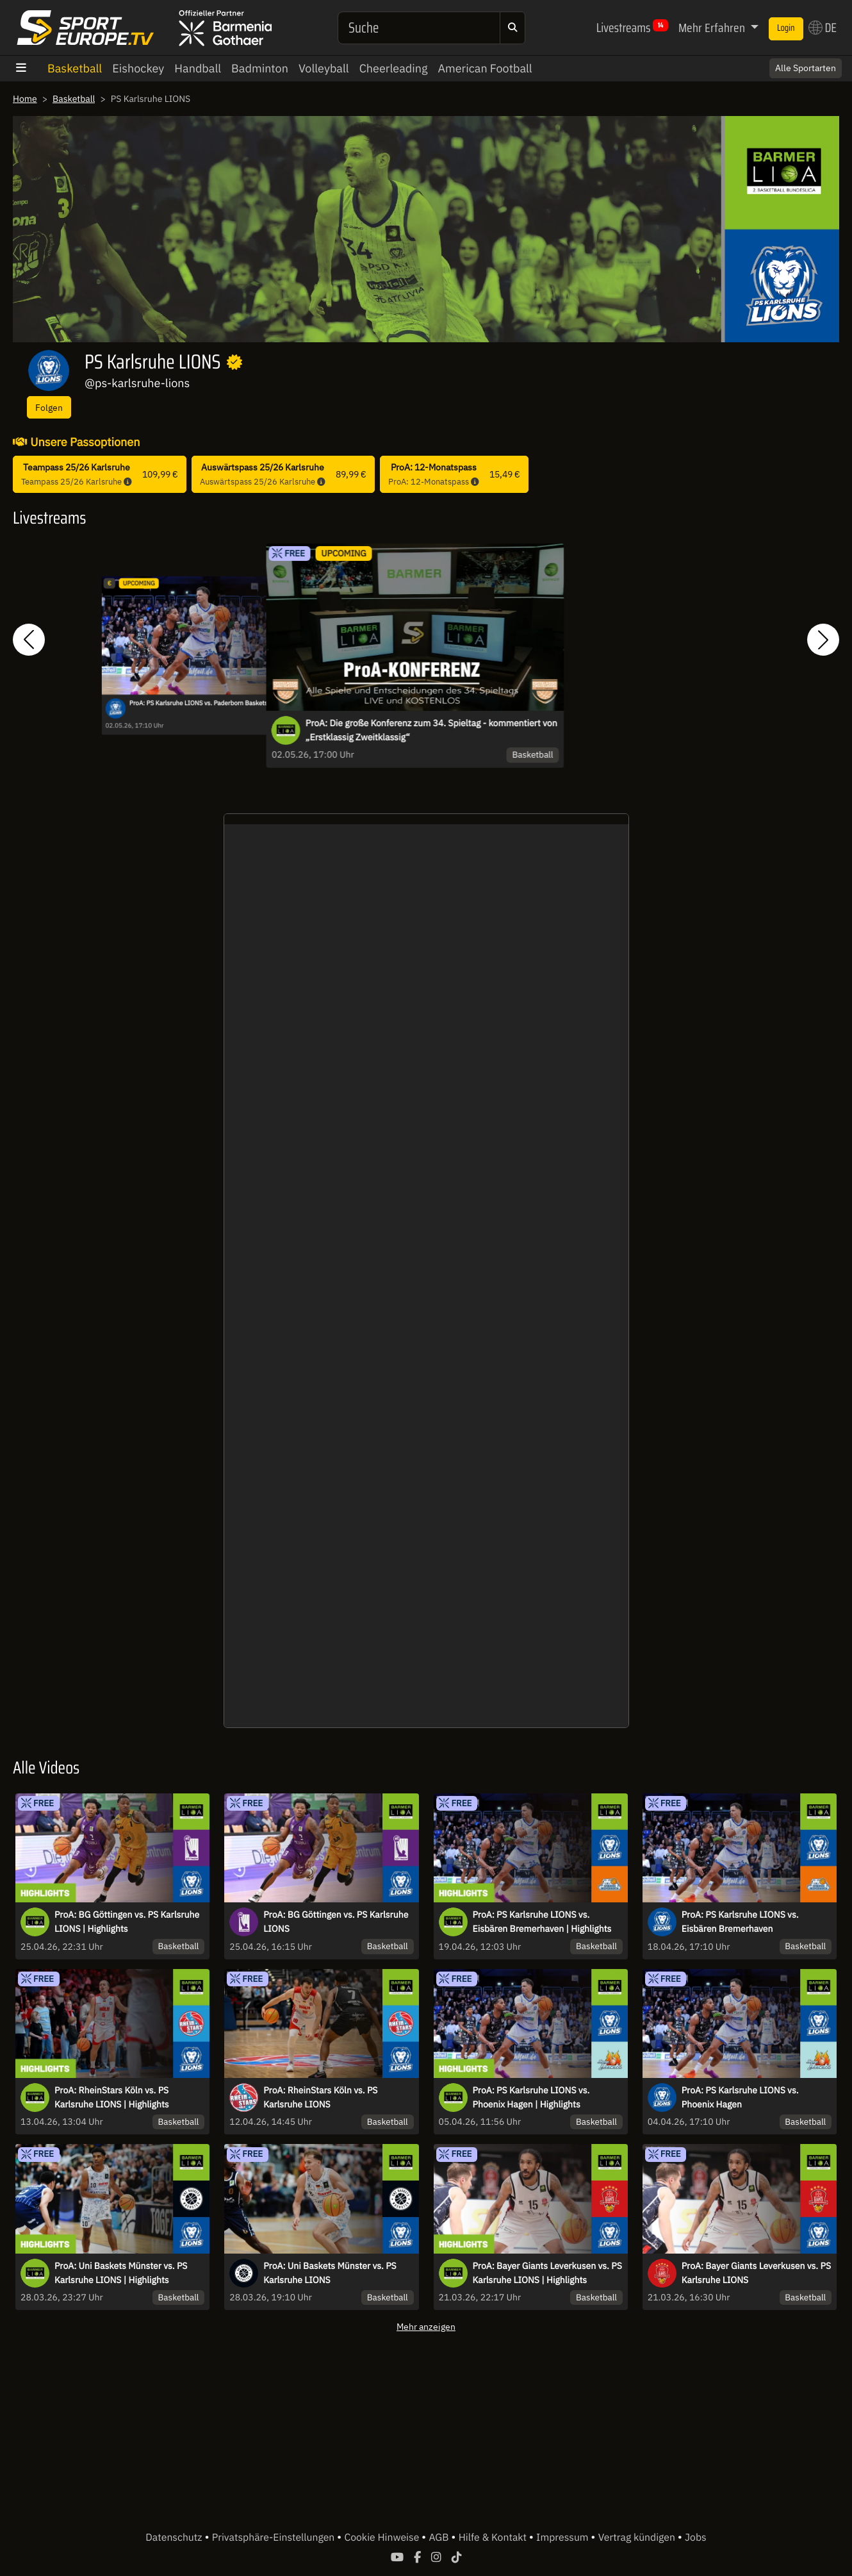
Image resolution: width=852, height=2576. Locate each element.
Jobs (696, 2537)
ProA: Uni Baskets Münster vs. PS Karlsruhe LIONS (330, 2273)
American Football (485, 68)
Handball (197, 68)
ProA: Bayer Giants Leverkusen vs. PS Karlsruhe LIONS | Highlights (547, 2273)
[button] (29, 639)
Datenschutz (174, 2537)
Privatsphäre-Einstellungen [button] (274, 2537)
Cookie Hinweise (383, 2537)
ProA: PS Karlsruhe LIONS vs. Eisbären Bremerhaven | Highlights (542, 1921)
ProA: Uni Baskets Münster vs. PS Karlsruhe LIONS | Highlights (121, 2273)
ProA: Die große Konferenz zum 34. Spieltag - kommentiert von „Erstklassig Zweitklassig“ (431, 730)
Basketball (74, 68)
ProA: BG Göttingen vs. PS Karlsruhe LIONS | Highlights (126, 1921)
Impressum (563, 2537)
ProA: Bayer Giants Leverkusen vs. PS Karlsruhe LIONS (756, 2273)
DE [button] (822, 27)
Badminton (259, 68)
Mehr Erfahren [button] (713, 27)
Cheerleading (393, 68)
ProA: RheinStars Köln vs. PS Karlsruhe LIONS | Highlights (111, 2097)
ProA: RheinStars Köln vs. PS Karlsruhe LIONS (320, 2097)
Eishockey (138, 68)
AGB (440, 2537)
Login (786, 28)
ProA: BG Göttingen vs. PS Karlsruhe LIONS (335, 1921)
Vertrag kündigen (638, 2537)
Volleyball (324, 68)
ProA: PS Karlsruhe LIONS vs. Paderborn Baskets (198, 703)
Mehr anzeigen (426, 2326)
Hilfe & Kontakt (494, 2537)
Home (25, 98)
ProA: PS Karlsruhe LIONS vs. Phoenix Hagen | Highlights (531, 2097)
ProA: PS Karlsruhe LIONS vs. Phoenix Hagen (740, 2097)
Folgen (49, 407)
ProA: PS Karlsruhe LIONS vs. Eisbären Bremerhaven (740, 1921)
